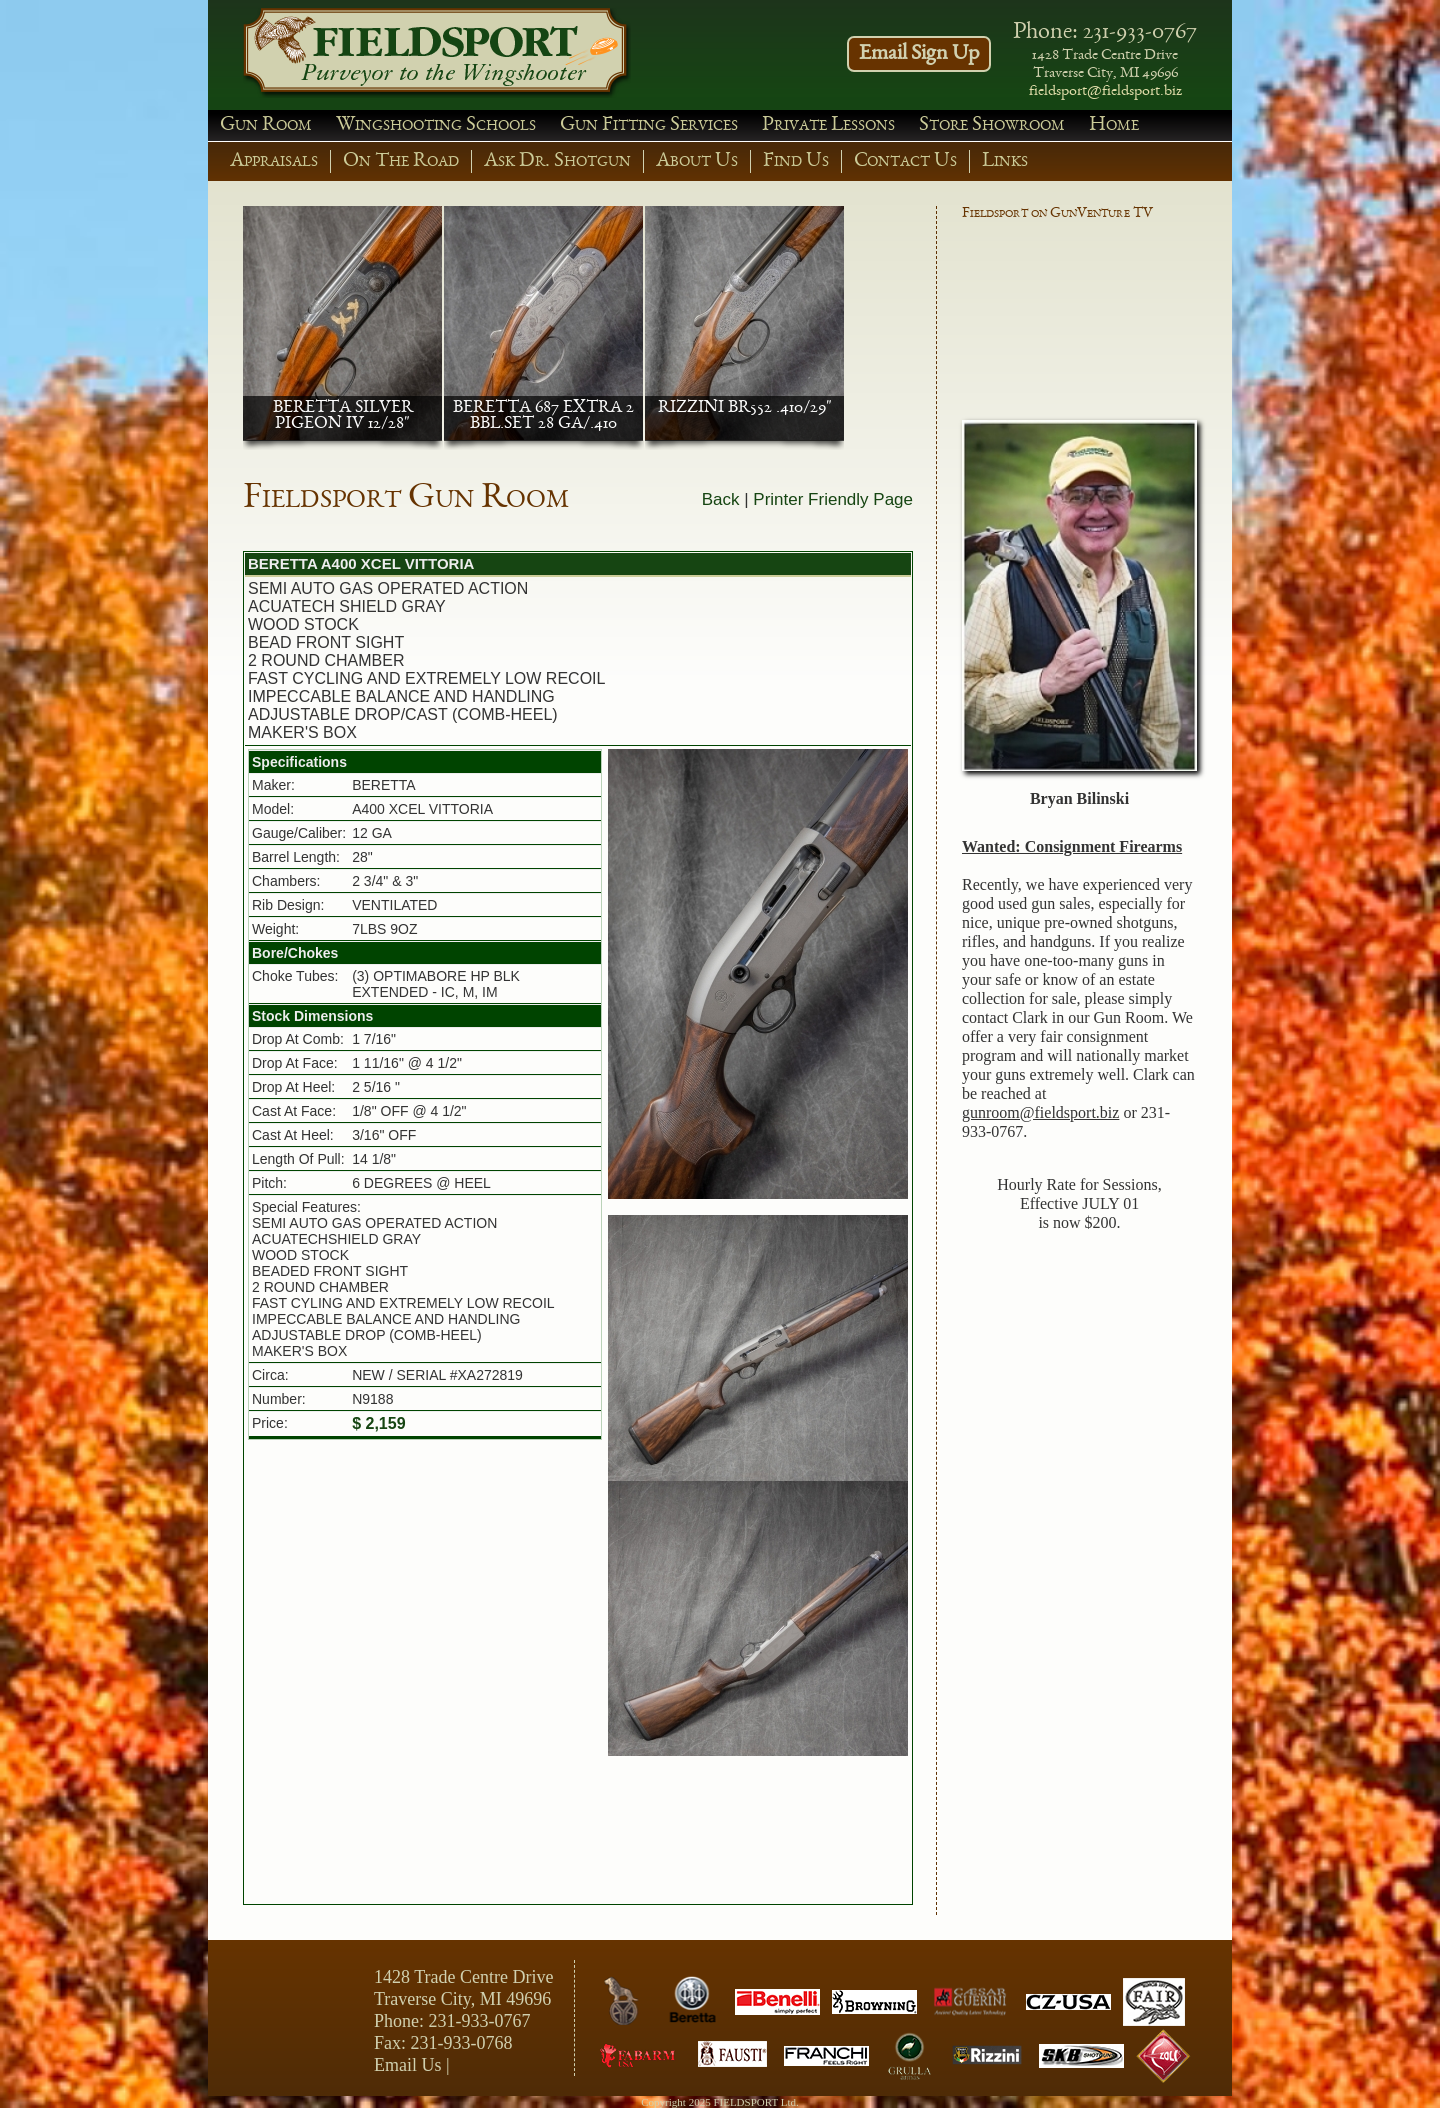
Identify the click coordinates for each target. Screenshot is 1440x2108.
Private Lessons (828, 125)
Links (1005, 161)
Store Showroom (992, 125)
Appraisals (274, 161)
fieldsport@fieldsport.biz (1105, 92)
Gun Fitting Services (649, 125)
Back (721, 499)
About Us (697, 161)
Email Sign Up (919, 54)
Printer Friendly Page (833, 499)
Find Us (796, 161)
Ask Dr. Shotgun (557, 161)
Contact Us (905, 161)
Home (1114, 125)
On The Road (401, 161)
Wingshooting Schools (436, 125)
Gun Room (266, 125)
